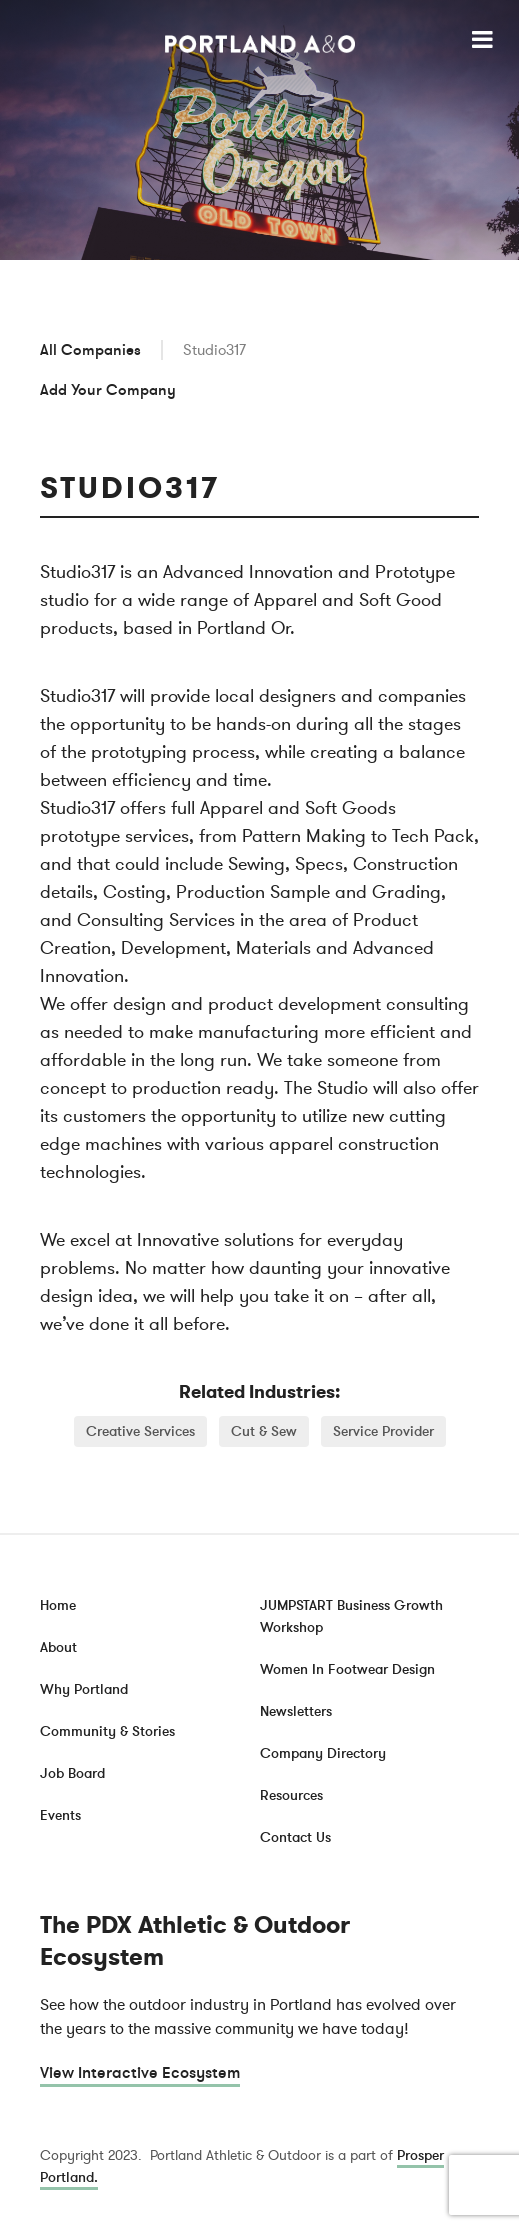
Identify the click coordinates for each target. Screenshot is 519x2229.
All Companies (90, 350)
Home (58, 1605)
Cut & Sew (264, 1431)
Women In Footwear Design (347, 1669)
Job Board (72, 1773)
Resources (291, 1795)
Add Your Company (108, 390)
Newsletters (296, 1711)
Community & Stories (107, 1731)
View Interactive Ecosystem (140, 2073)
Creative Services (140, 1431)
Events (60, 1815)
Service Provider (383, 1431)
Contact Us (295, 1837)
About (58, 1647)
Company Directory (323, 1753)
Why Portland (84, 1689)
